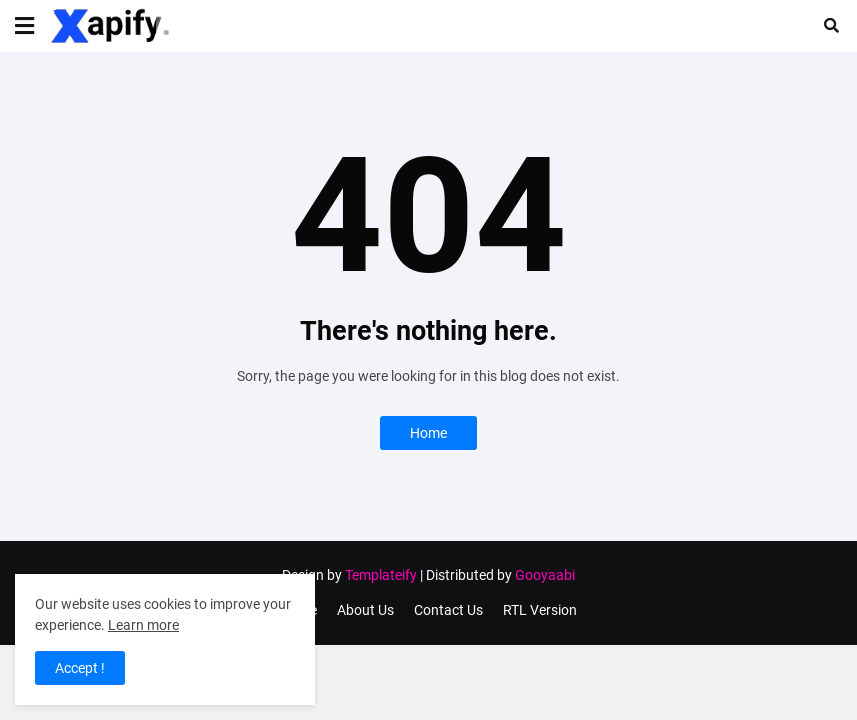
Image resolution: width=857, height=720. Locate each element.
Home (428, 433)
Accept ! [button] (80, 668)
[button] (24, 26)
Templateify (381, 575)
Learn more (143, 625)
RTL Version (540, 610)
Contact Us (448, 610)
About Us (365, 610)
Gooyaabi (545, 575)
